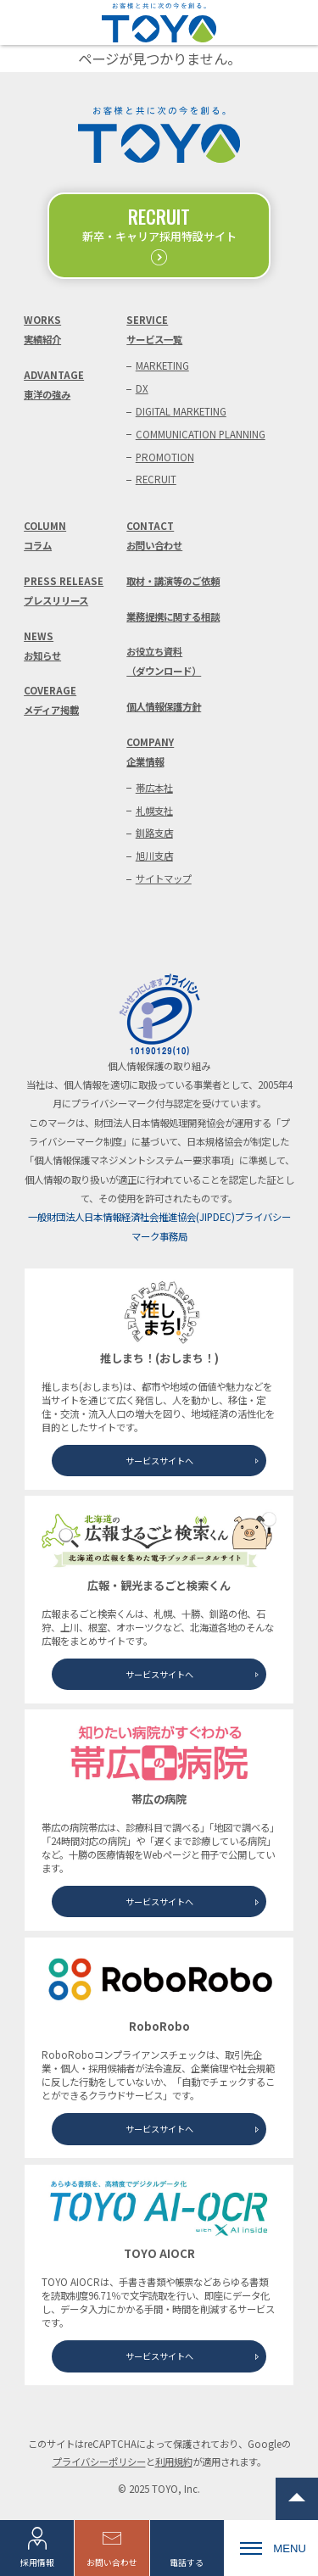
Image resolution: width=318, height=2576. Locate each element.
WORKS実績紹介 (42, 329)
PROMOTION (165, 457)
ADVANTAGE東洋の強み (54, 384)
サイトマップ (164, 878)
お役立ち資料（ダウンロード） (163, 660)
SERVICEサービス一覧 (154, 329)
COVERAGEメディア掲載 (51, 699)
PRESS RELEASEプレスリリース (63, 590)
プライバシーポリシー (99, 2461)
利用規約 (173, 2461)
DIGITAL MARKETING (181, 411)
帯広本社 (154, 788)
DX (142, 388)
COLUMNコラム (45, 535)
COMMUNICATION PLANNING (200, 434)
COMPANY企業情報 (150, 751)
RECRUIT (156, 479)
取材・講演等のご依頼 (173, 581)
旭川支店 (154, 855)
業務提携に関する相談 (173, 616)
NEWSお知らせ (42, 645)
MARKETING (162, 365)
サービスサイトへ (159, 1460)
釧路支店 (154, 832)
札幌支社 (154, 810)
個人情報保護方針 (163, 706)
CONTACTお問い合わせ (154, 535)
